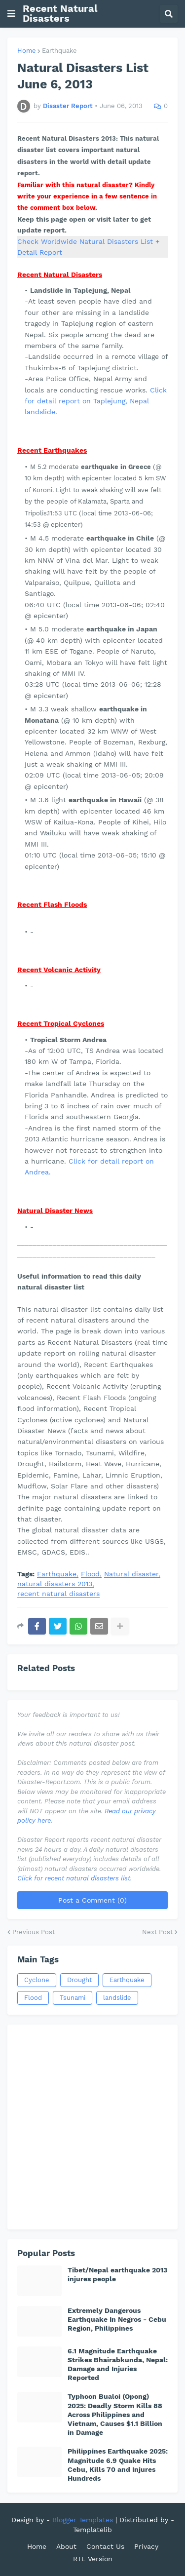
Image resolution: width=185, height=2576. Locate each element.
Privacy (146, 2546)
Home (26, 50)
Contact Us (105, 2546)
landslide (117, 1997)
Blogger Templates (82, 2520)
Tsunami (72, 1997)
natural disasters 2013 (54, 1584)
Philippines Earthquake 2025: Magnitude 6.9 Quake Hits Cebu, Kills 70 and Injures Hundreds (118, 2464)
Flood (90, 1574)
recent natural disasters (58, 1594)
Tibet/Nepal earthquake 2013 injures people (117, 2274)
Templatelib (92, 2530)
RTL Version (92, 2559)
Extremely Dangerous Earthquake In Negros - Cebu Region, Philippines (117, 2319)
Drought (79, 1980)
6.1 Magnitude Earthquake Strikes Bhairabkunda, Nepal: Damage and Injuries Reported (118, 2364)
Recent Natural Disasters (60, 13)
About (66, 2546)
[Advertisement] (92, 2127)
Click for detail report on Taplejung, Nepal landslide (96, 401)
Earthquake (59, 50)
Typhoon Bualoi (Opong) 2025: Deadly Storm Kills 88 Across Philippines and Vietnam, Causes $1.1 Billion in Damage (115, 2414)
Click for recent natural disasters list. (74, 1878)
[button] (11, 14)
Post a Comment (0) (92, 1900)
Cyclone (36, 1980)
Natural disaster (131, 1574)
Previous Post (33, 1932)
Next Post (157, 1932)
